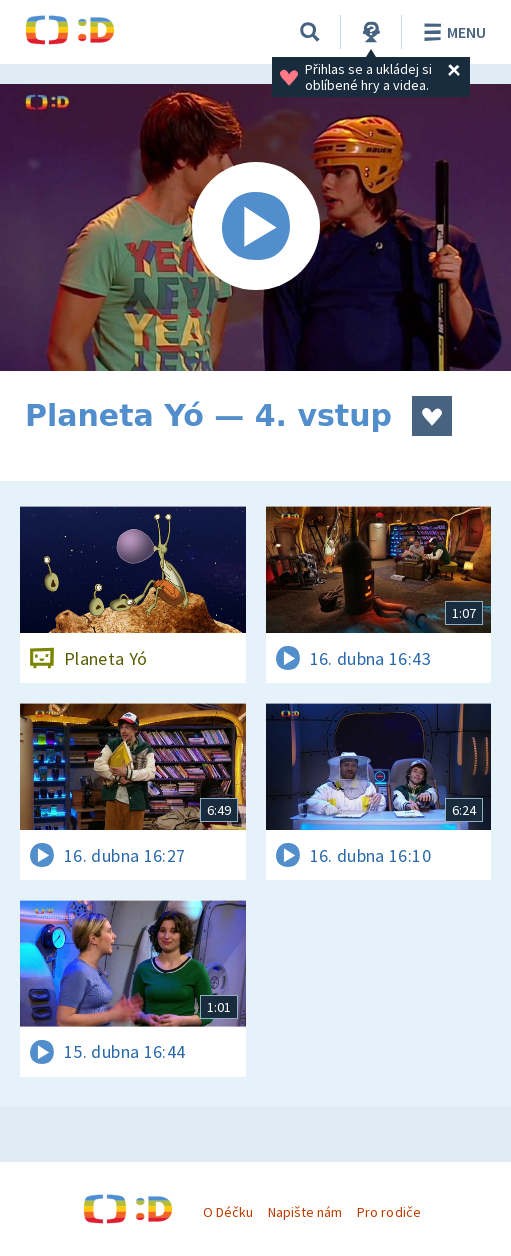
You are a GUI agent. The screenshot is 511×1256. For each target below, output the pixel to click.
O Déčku (228, 1212)
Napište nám (305, 1212)
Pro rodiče (388, 1212)
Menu (451, 32)
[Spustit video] (255, 227)
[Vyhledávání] (310, 32)
